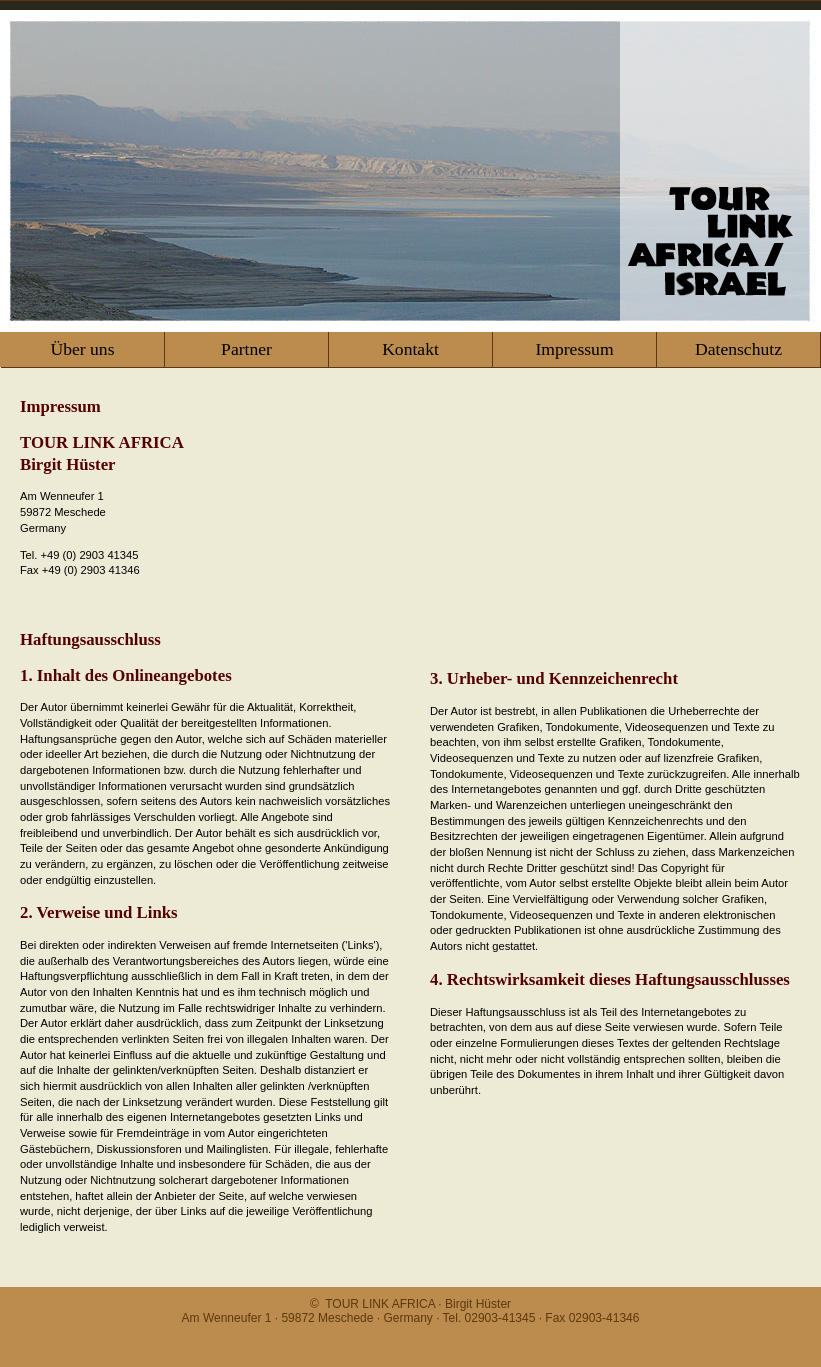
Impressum (574, 349)
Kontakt (410, 349)
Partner (246, 349)
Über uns (82, 349)
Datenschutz (738, 349)
